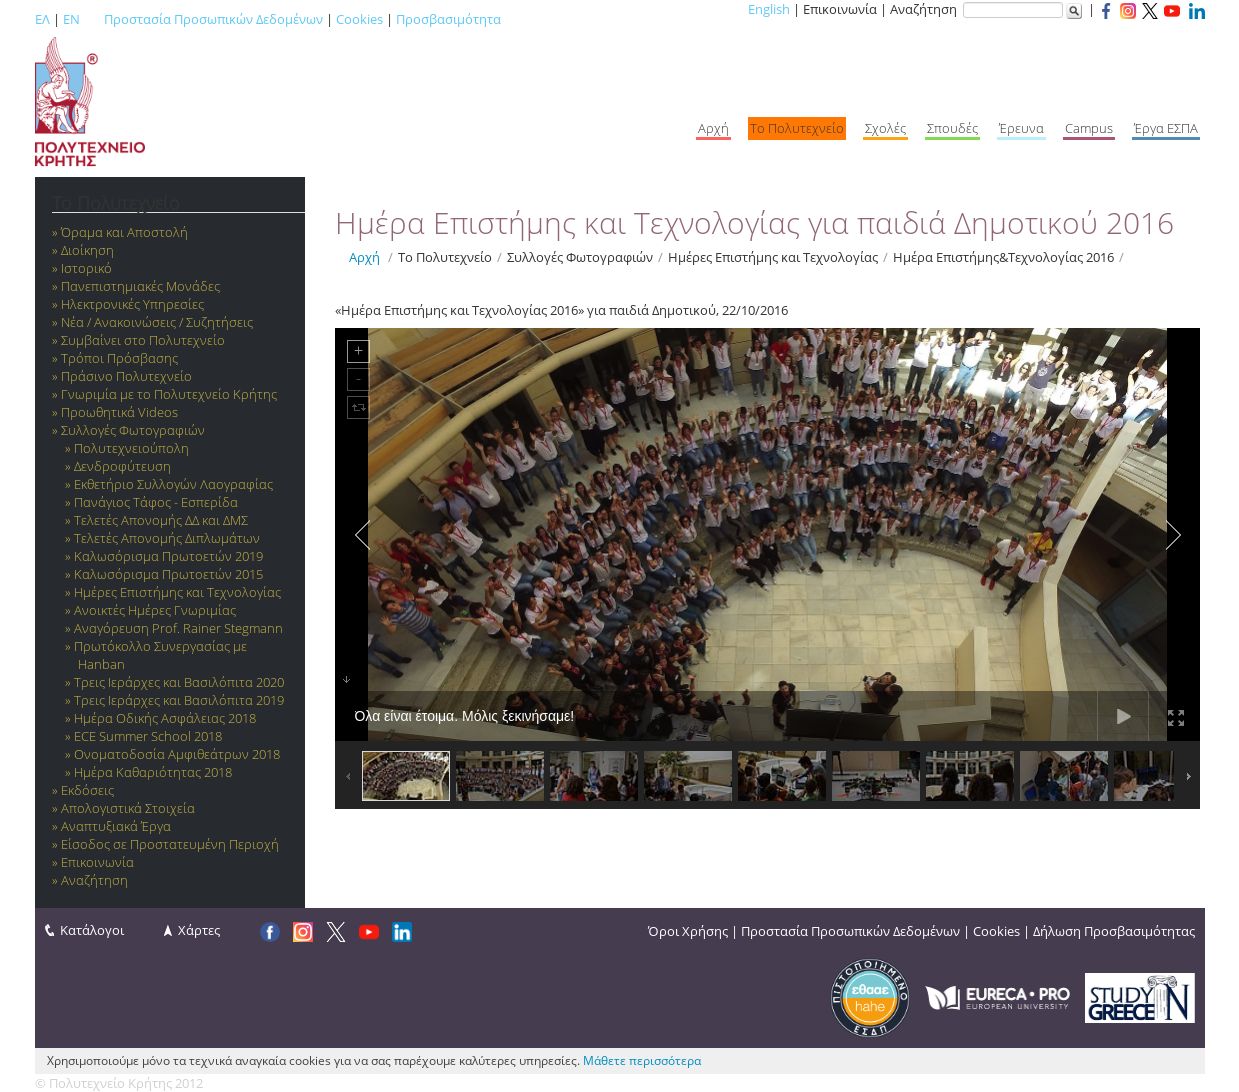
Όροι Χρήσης (688, 931)
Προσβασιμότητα (448, 19)
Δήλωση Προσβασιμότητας (1114, 931)
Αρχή (364, 257)
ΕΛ (42, 19)
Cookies (359, 19)
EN (71, 19)
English (769, 9)
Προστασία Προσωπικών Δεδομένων (213, 19)
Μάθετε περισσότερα (642, 1060)
